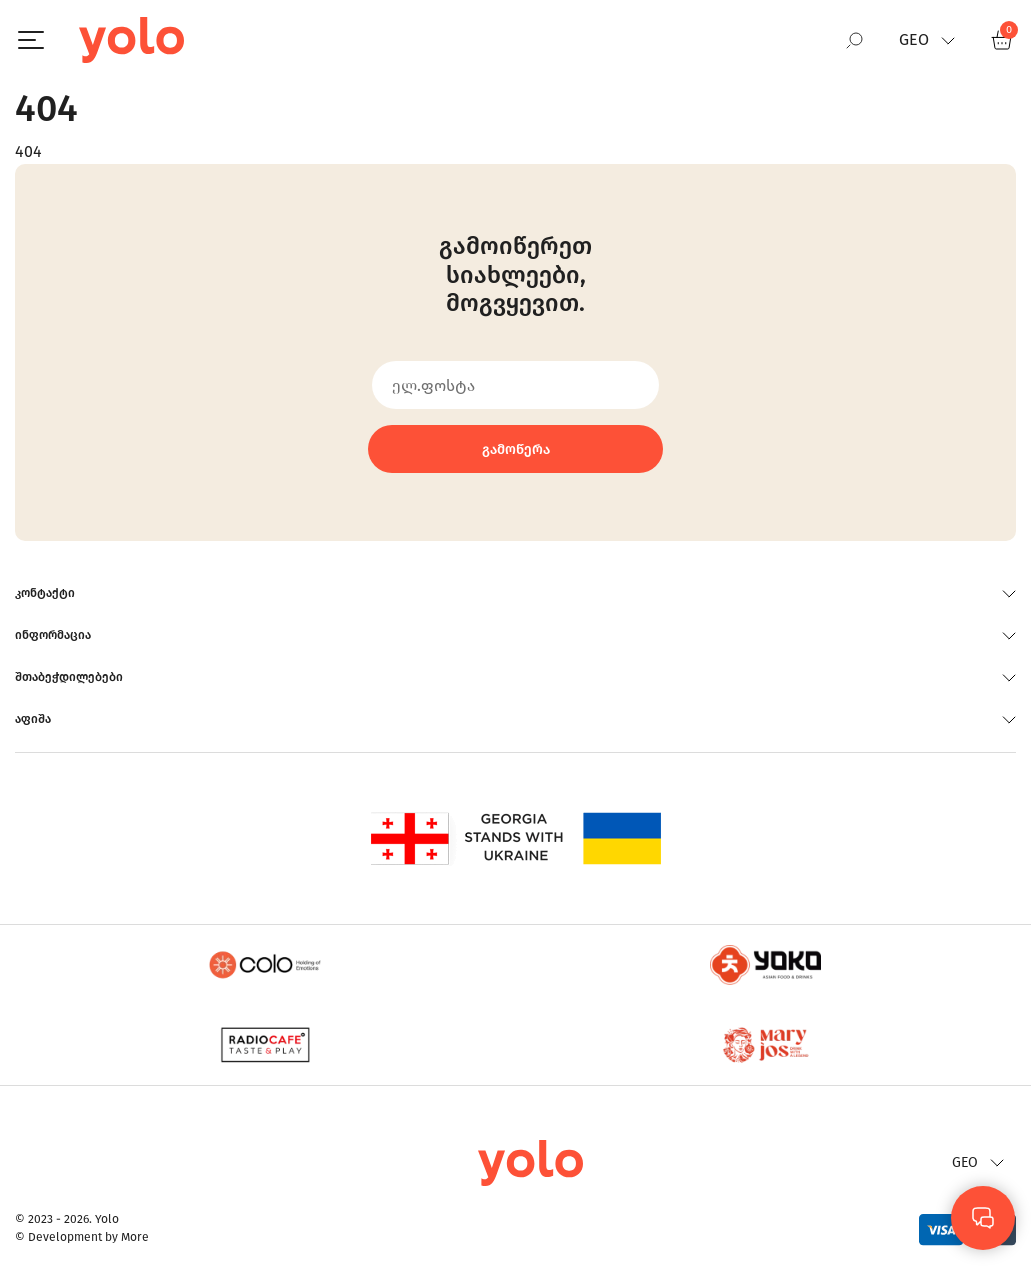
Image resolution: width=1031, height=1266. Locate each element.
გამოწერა (516, 449)
